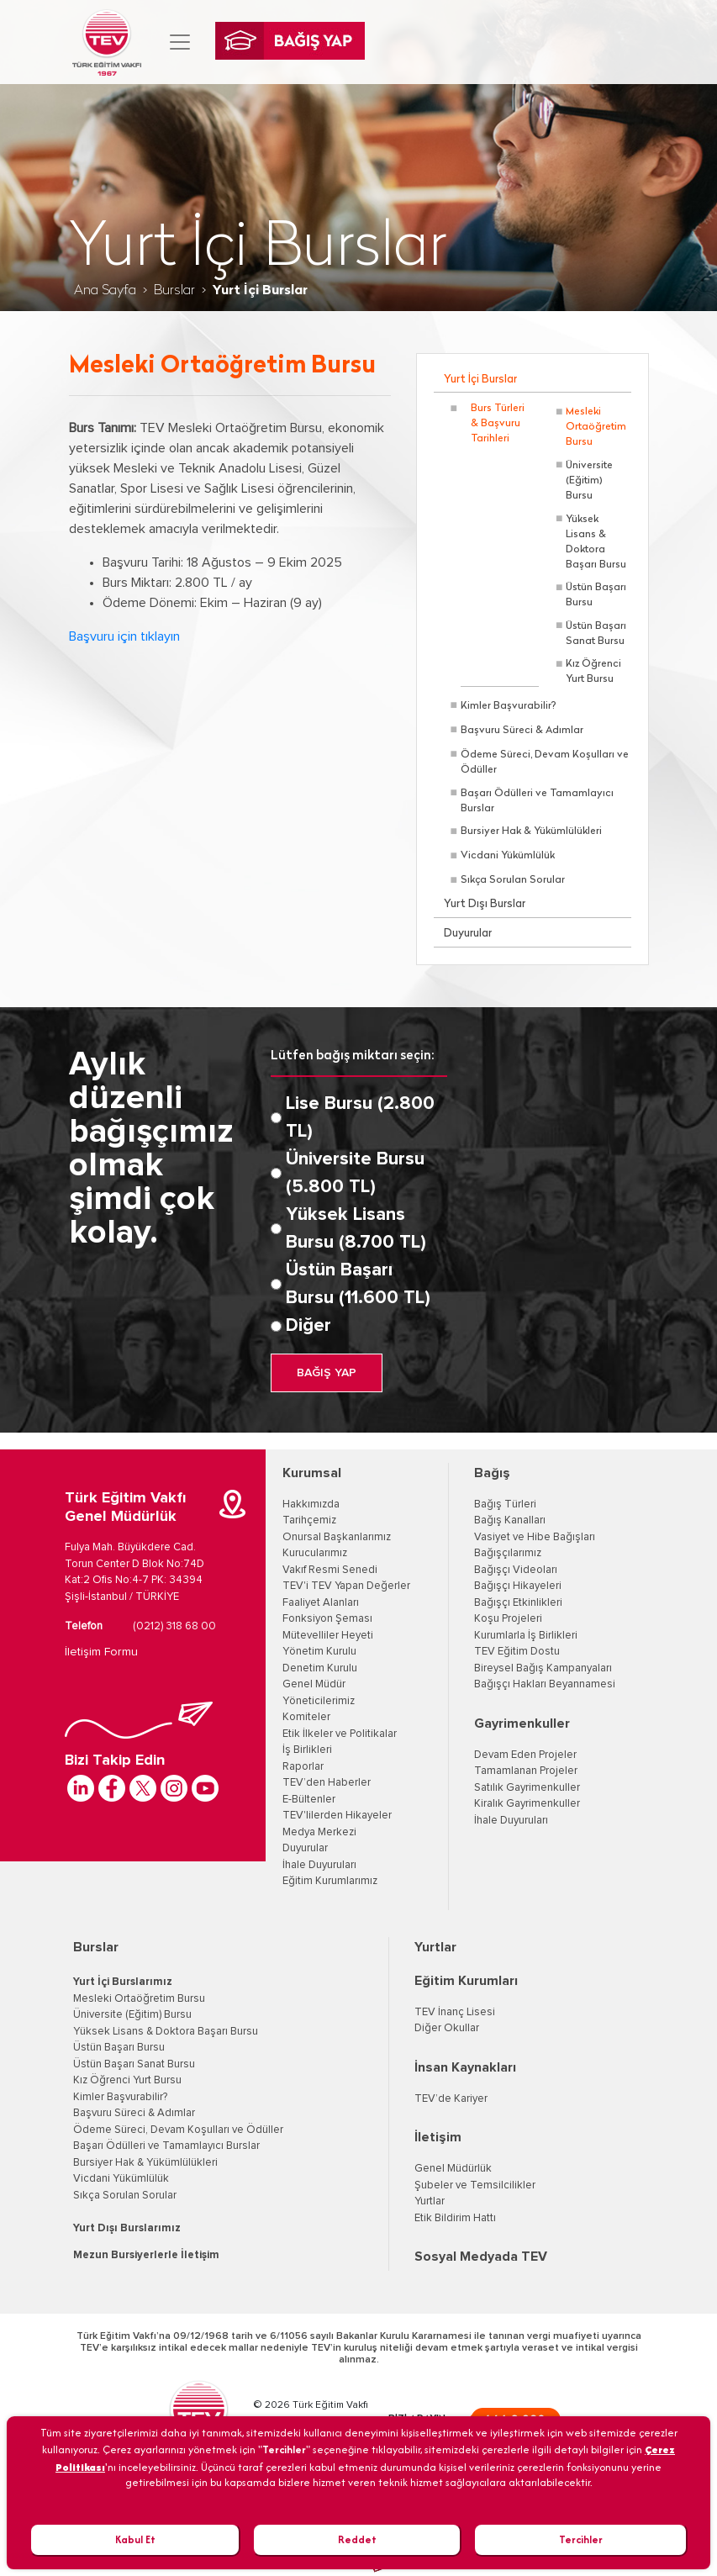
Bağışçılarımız (507, 1553)
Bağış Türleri (505, 1504)
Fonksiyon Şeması (327, 1618)
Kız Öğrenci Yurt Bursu (593, 671)
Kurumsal (311, 1473)
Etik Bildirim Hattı (455, 2218)
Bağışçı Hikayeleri (517, 1586)
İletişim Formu (101, 1652)
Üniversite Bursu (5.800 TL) (355, 1173)
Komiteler (306, 1717)
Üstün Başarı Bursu (596, 595)
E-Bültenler (308, 1799)
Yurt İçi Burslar (480, 379)
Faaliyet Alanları (320, 1602)
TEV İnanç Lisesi (454, 2012)
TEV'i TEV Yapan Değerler (346, 1586)
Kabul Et (135, 2539)
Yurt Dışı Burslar (484, 904)
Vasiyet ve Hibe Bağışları (534, 1537)
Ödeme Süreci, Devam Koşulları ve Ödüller (545, 762)
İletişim (437, 2137)
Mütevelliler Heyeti (327, 1635)
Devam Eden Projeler (525, 1755)
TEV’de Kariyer (451, 2098)
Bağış (492, 1473)
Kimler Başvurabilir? (508, 706)
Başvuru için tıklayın (124, 636)
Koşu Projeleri (508, 1618)
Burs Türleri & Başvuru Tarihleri (498, 424)
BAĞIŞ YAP (326, 1373)
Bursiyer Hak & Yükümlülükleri (531, 831)
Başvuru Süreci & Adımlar (522, 731)
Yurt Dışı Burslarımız (127, 2228)
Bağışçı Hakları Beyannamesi (544, 1684)
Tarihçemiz (309, 1520)
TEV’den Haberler (326, 1782)
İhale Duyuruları (319, 1865)
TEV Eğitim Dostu (517, 1651)
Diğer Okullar (446, 2028)
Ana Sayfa (105, 291)
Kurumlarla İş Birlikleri (525, 1635)
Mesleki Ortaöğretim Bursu (596, 427)
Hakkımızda (311, 1504)
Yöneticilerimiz (318, 1701)
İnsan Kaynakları (465, 2067)
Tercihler (581, 2539)
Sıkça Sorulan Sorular (513, 880)
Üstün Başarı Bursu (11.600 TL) (358, 1284)
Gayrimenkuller (522, 1723)
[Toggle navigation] (180, 42)
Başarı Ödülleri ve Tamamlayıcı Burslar (537, 801)
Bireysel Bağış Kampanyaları (543, 1668)
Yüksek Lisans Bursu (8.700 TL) (356, 1229)
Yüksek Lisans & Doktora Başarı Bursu (596, 542)
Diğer (308, 1326)
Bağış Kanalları (510, 1520)
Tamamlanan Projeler (525, 1771)
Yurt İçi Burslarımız (122, 1982)
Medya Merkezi (319, 1832)
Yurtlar (435, 1947)
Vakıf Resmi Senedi (329, 1570)
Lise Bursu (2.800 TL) (360, 1118)
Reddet (357, 2539)
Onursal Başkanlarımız (336, 1537)
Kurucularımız (314, 1553)
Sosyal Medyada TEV (480, 2256)
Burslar (174, 291)
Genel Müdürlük (453, 2168)
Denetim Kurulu (319, 1668)
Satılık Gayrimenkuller (527, 1787)
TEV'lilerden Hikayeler (337, 1815)
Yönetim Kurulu (319, 1651)
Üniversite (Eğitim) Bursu (589, 481)
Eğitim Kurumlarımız (329, 1881)
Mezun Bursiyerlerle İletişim (146, 2255)
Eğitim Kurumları (466, 1980)
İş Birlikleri (307, 1750)
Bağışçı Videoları (515, 1570)
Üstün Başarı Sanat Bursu (596, 634)
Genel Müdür (313, 1684)
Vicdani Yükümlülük (508, 856)
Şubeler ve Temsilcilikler (474, 2185)
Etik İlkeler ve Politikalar (339, 1734)
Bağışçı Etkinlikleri (518, 1602)
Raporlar (303, 1766)
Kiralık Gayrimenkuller (527, 1803)
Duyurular (468, 933)
